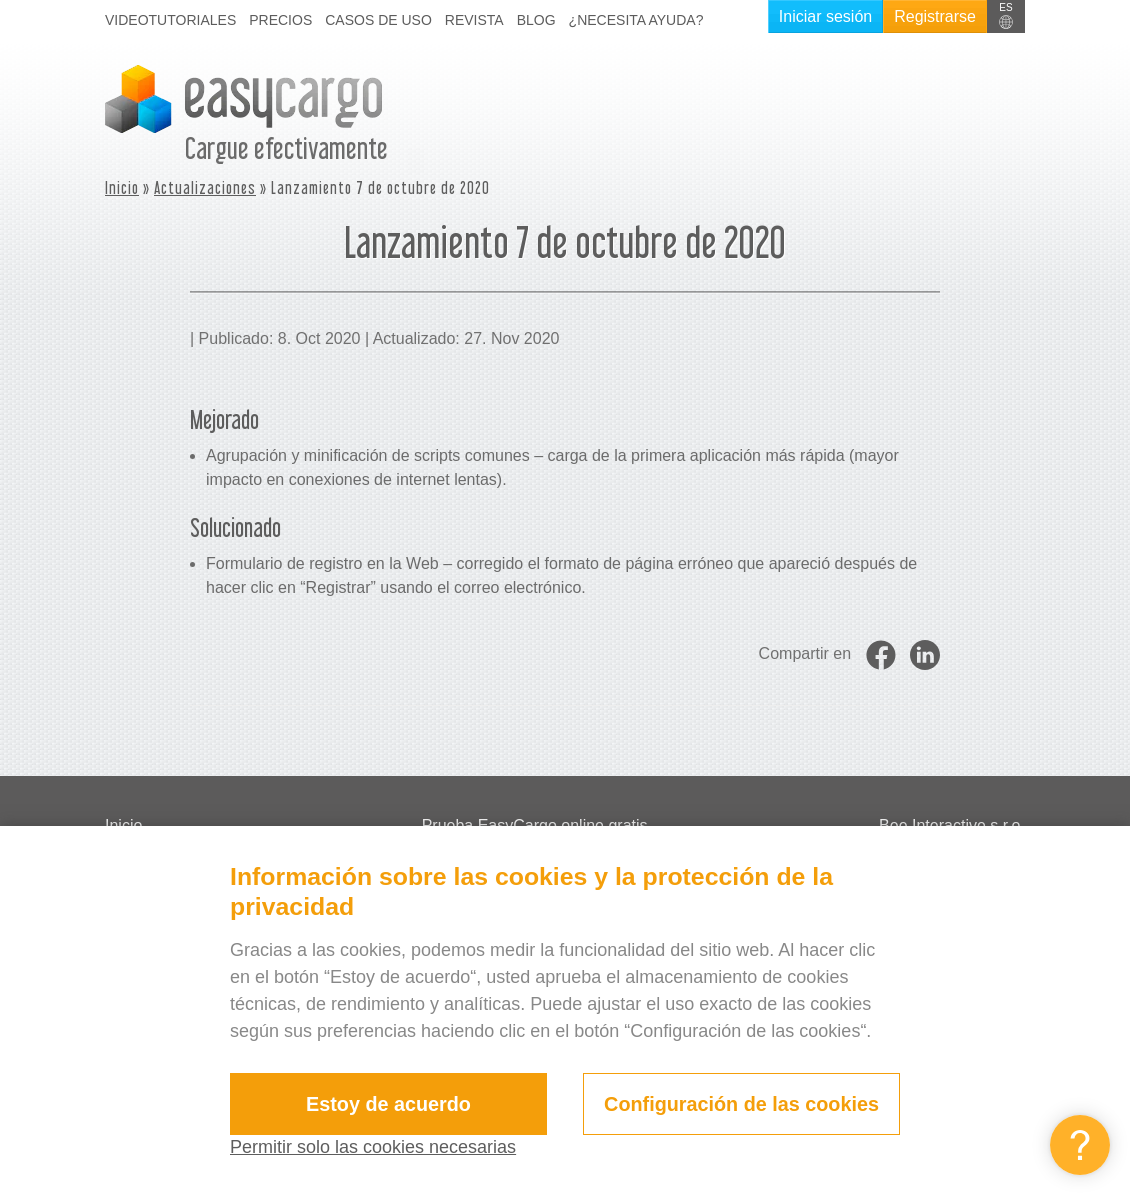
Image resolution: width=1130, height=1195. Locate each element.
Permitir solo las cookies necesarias (373, 1147)
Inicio (122, 187)
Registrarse (935, 16)
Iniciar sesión (825, 16)
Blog (536, 20)
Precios (280, 20)
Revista (474, 20)
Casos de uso (378, 20)
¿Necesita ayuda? (636, 20)
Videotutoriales (170, 20)
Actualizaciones (205, 187)
